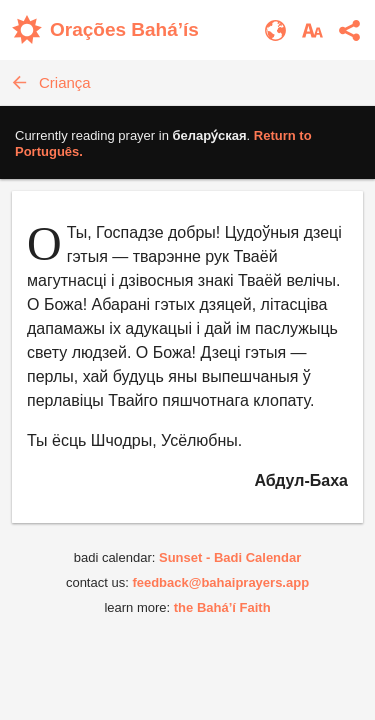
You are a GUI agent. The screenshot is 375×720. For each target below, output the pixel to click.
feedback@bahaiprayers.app (220, 582)
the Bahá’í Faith (222, 607)
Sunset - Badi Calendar (230, 557)
